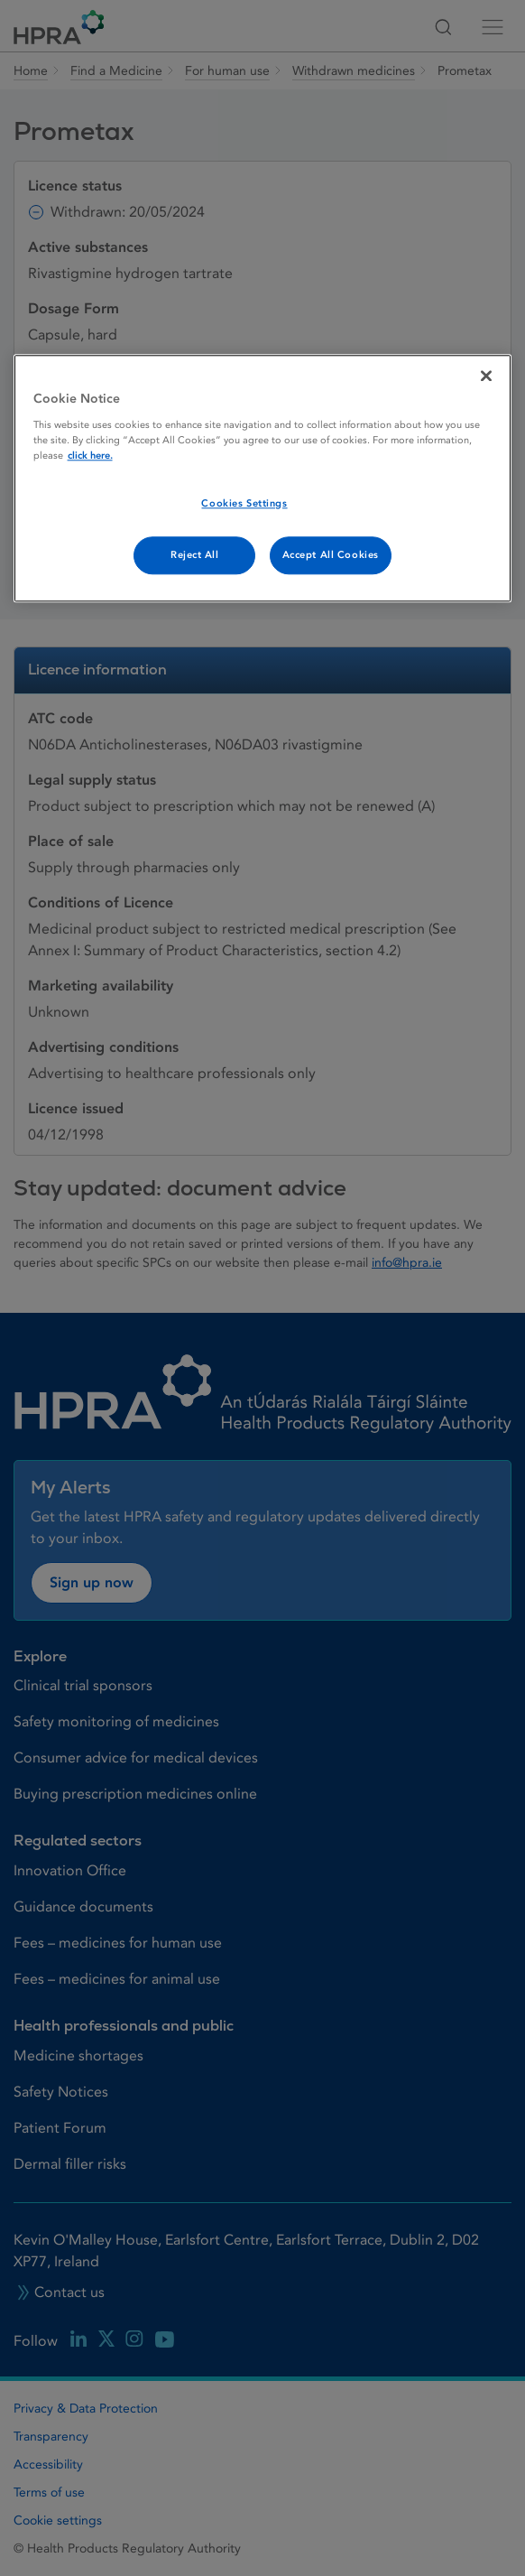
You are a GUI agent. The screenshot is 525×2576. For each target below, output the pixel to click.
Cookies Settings (244, 503)
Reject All (194, 555)
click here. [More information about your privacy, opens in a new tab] (90, 455)
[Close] (486, 375)
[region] (263, 478)
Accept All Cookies (330, 555)
